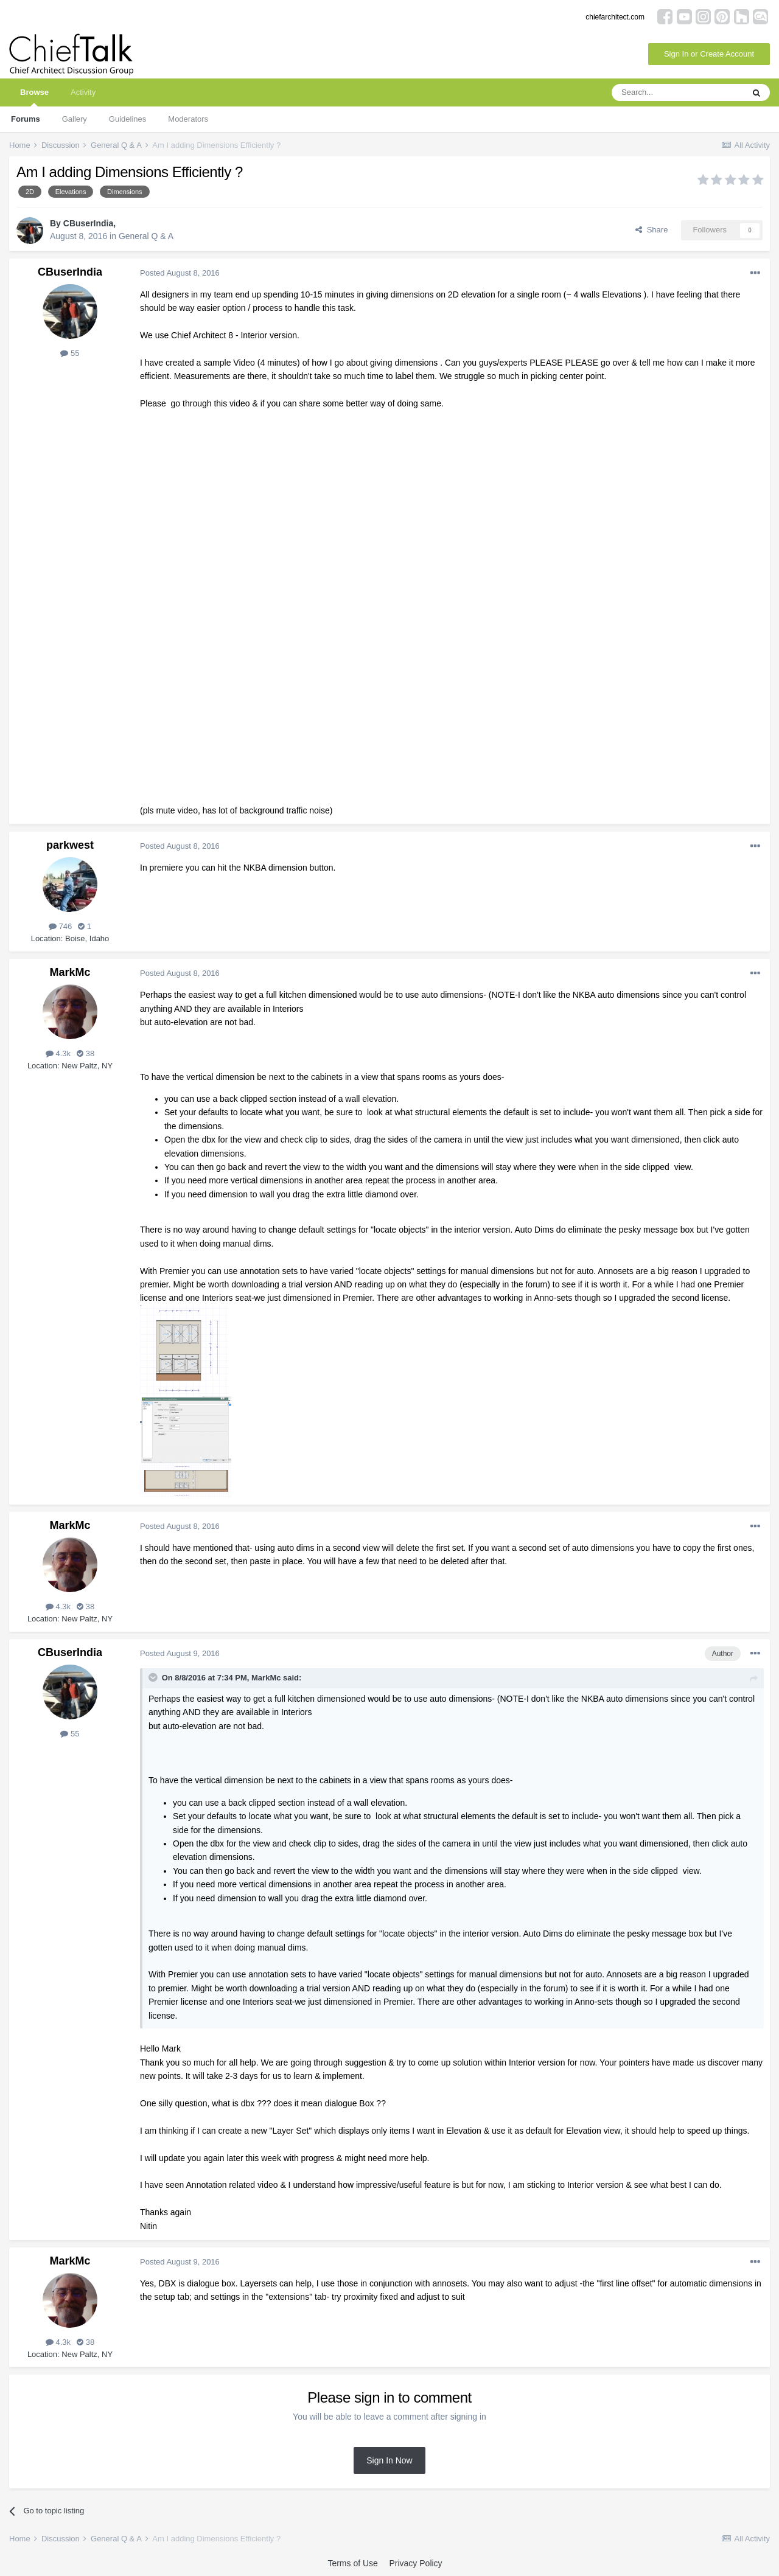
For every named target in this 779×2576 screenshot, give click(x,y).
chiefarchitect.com (615, 17)
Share (651, 229)
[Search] (677, 92)
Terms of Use (352, 2563)
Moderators (188, 119)
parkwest (70, 845)
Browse (34, 97)
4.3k (58, 1053)
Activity (83, 92)
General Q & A (146, 236)
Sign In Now (389, 2460)
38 (85, 1053)
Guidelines (127, 119)
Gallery (74, 119)
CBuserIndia (88, 223)
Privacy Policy (415, 2563)
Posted (180, 272)
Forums (25, 119)
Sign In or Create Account (709, 53)
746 (60, 926)
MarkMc (69, 972)
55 (69, 353)
